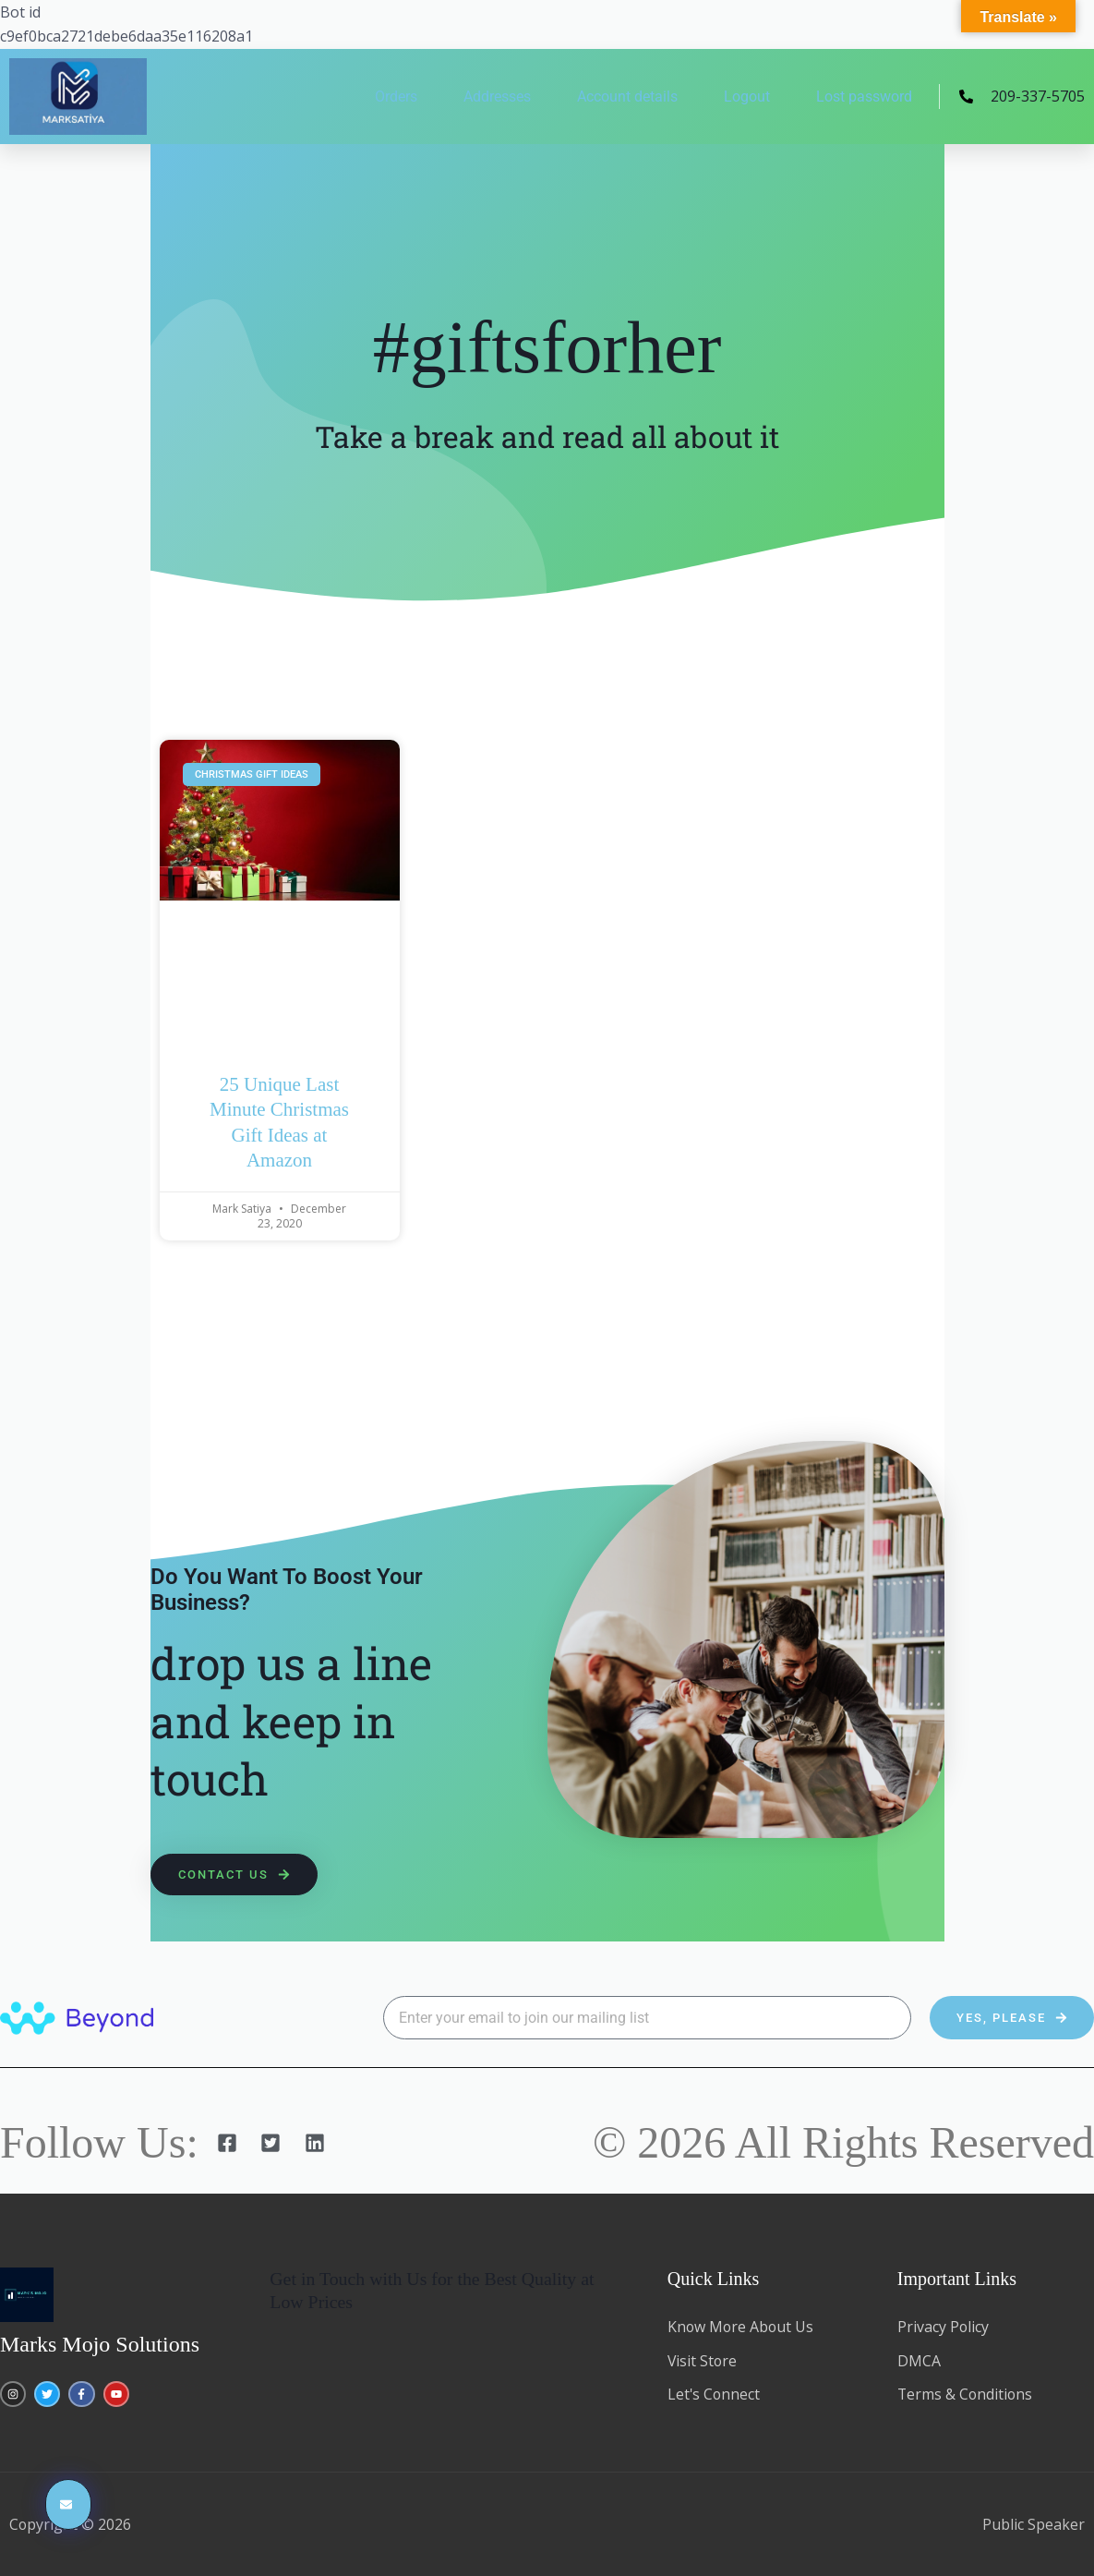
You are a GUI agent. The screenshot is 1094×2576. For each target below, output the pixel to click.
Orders (396, 96)
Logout (747, 96)
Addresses (497, 96)
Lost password (864, 96)
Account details (627, 96)
